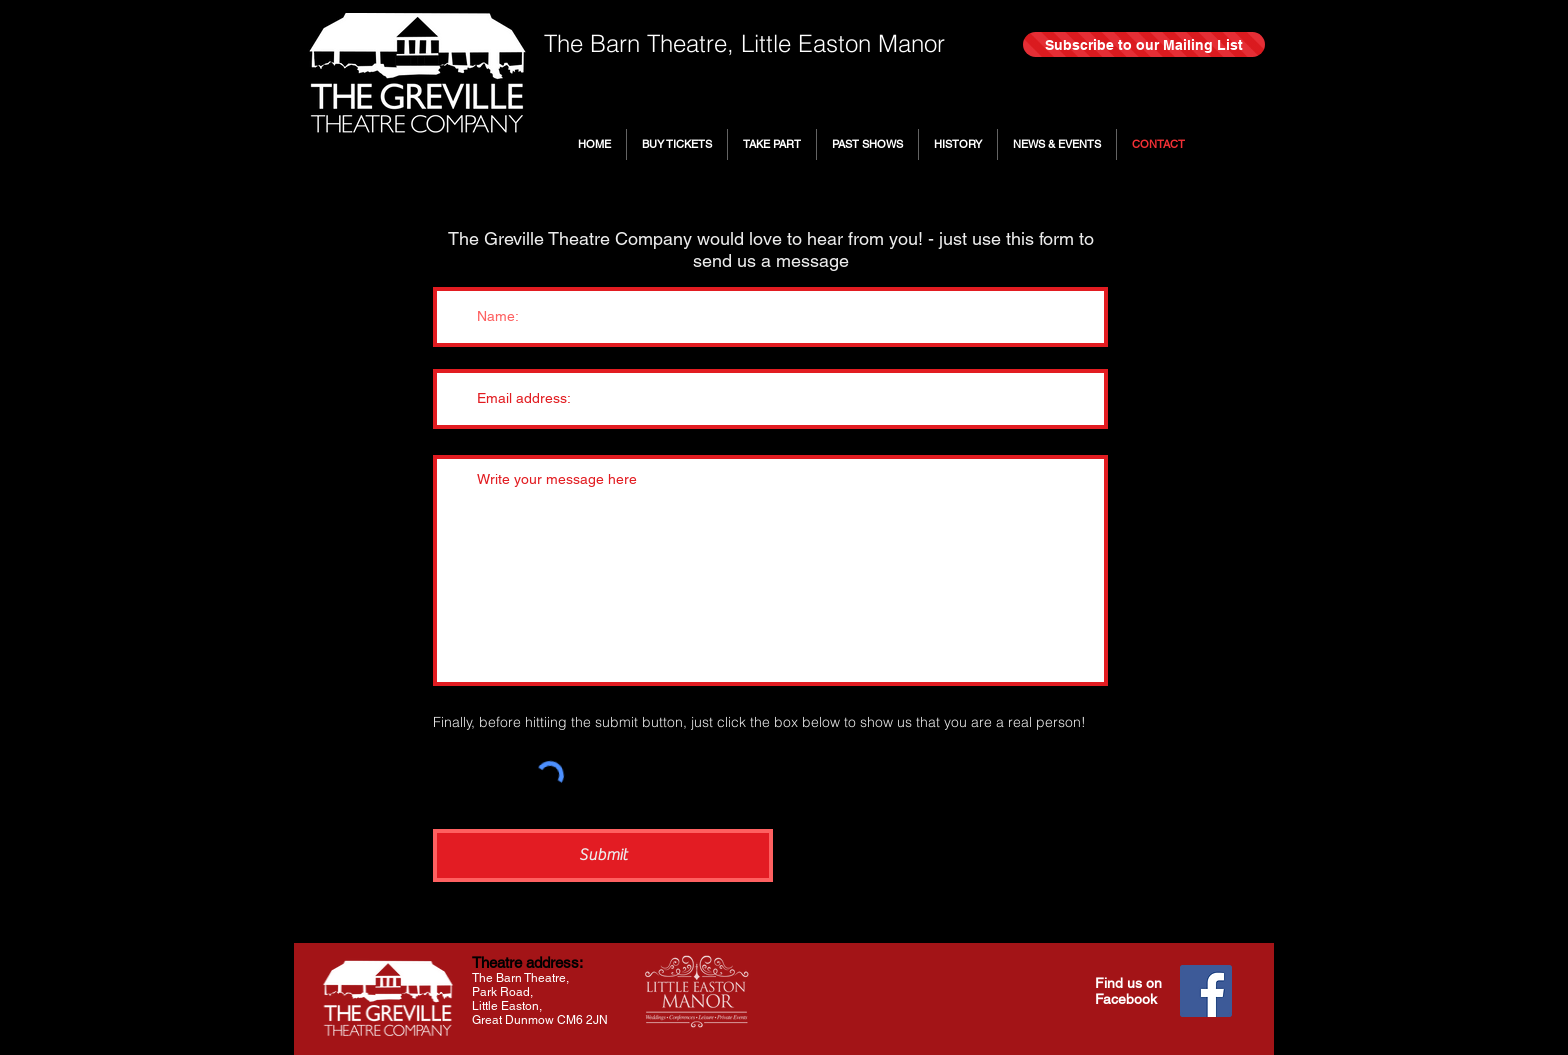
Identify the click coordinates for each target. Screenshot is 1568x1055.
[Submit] (603, 855)
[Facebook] (1206, 991)
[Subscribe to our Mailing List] (1144, 44)
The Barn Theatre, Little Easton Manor (744, 43)
